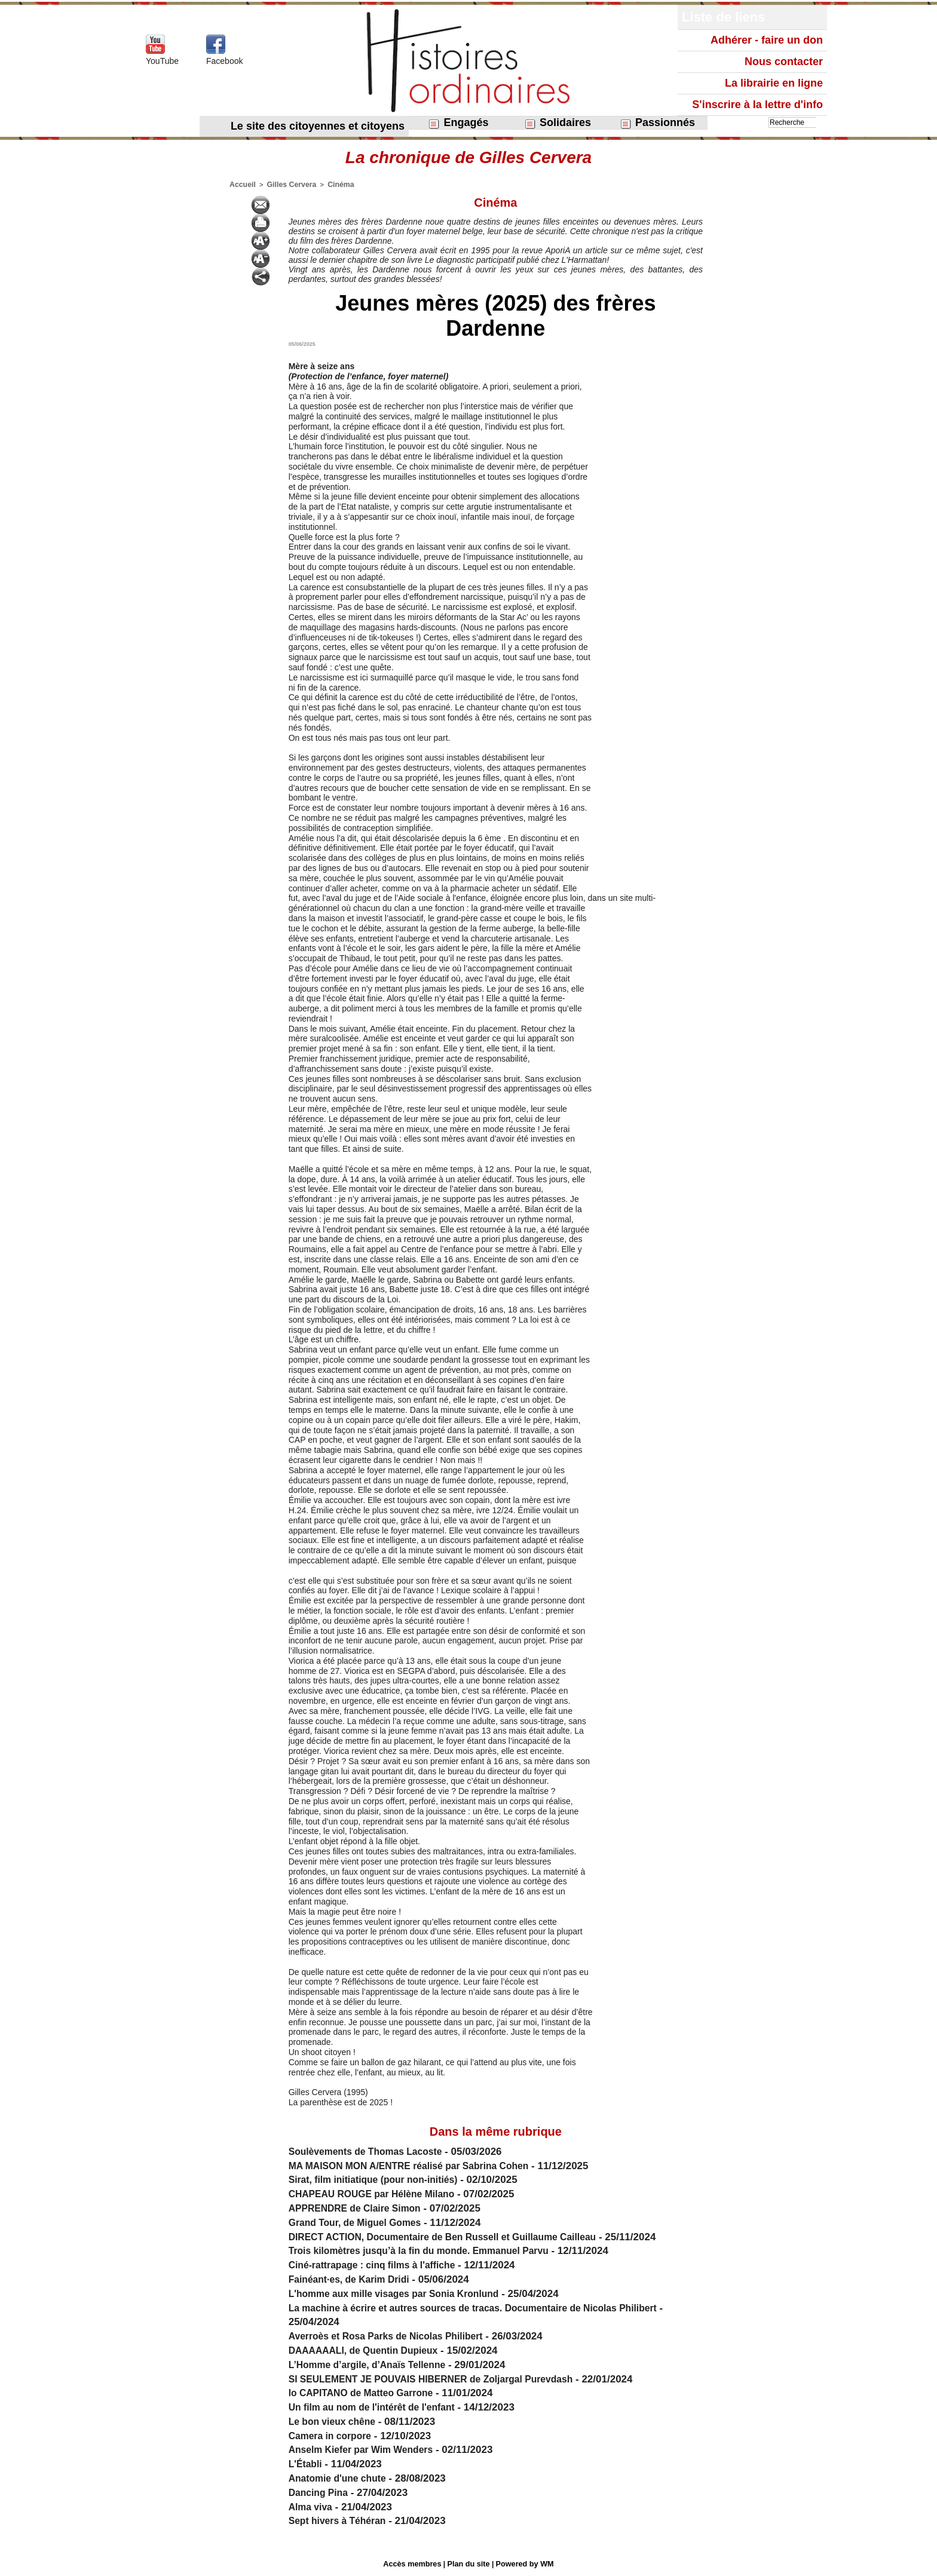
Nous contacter (784, 62)
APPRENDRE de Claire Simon (360, 2207)
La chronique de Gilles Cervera (468, 157)
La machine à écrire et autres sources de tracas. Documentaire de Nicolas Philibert (488, 2307)
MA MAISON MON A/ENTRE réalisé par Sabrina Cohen (419, 2164)
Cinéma (331, 184)
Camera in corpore (333, 2434)
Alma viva (312, 2505)
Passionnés (657, 122)
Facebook (224, 61)
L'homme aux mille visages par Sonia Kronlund (403, 2292)
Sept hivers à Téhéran (341, 2519)
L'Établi (307, 2462)
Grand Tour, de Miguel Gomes (361, 2221)
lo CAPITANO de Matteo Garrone (367, 2391)
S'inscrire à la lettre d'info (757, 105)
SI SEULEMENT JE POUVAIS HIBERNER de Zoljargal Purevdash (443, 2378)
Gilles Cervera (286, 184)
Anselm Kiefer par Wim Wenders (367, 2448)
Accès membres (414, 2563)
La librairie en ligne (774, 83)
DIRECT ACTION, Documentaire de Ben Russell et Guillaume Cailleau (456, 2235)
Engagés (458, 122)
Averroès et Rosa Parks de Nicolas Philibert (394, 2335)
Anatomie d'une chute (341, 2477)
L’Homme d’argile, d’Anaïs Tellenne (374, 2363)
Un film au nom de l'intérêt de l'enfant (379, 2406)
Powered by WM (522, 2563)
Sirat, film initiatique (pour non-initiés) (380, 2178)
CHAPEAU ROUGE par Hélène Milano (378, 2192)
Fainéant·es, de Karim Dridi (354, 2278)
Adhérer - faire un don (767, 40)
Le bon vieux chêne (336, 2420)
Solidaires (557, 122)
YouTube (162, 61)
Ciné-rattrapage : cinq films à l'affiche (379, 2264)
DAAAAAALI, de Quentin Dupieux (370, 2349)
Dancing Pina (321, 2491)
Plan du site (468, 2563)
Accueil (241, 184)
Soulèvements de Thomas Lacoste (372, 2150)
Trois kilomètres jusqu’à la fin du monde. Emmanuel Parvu (430, 2249)
